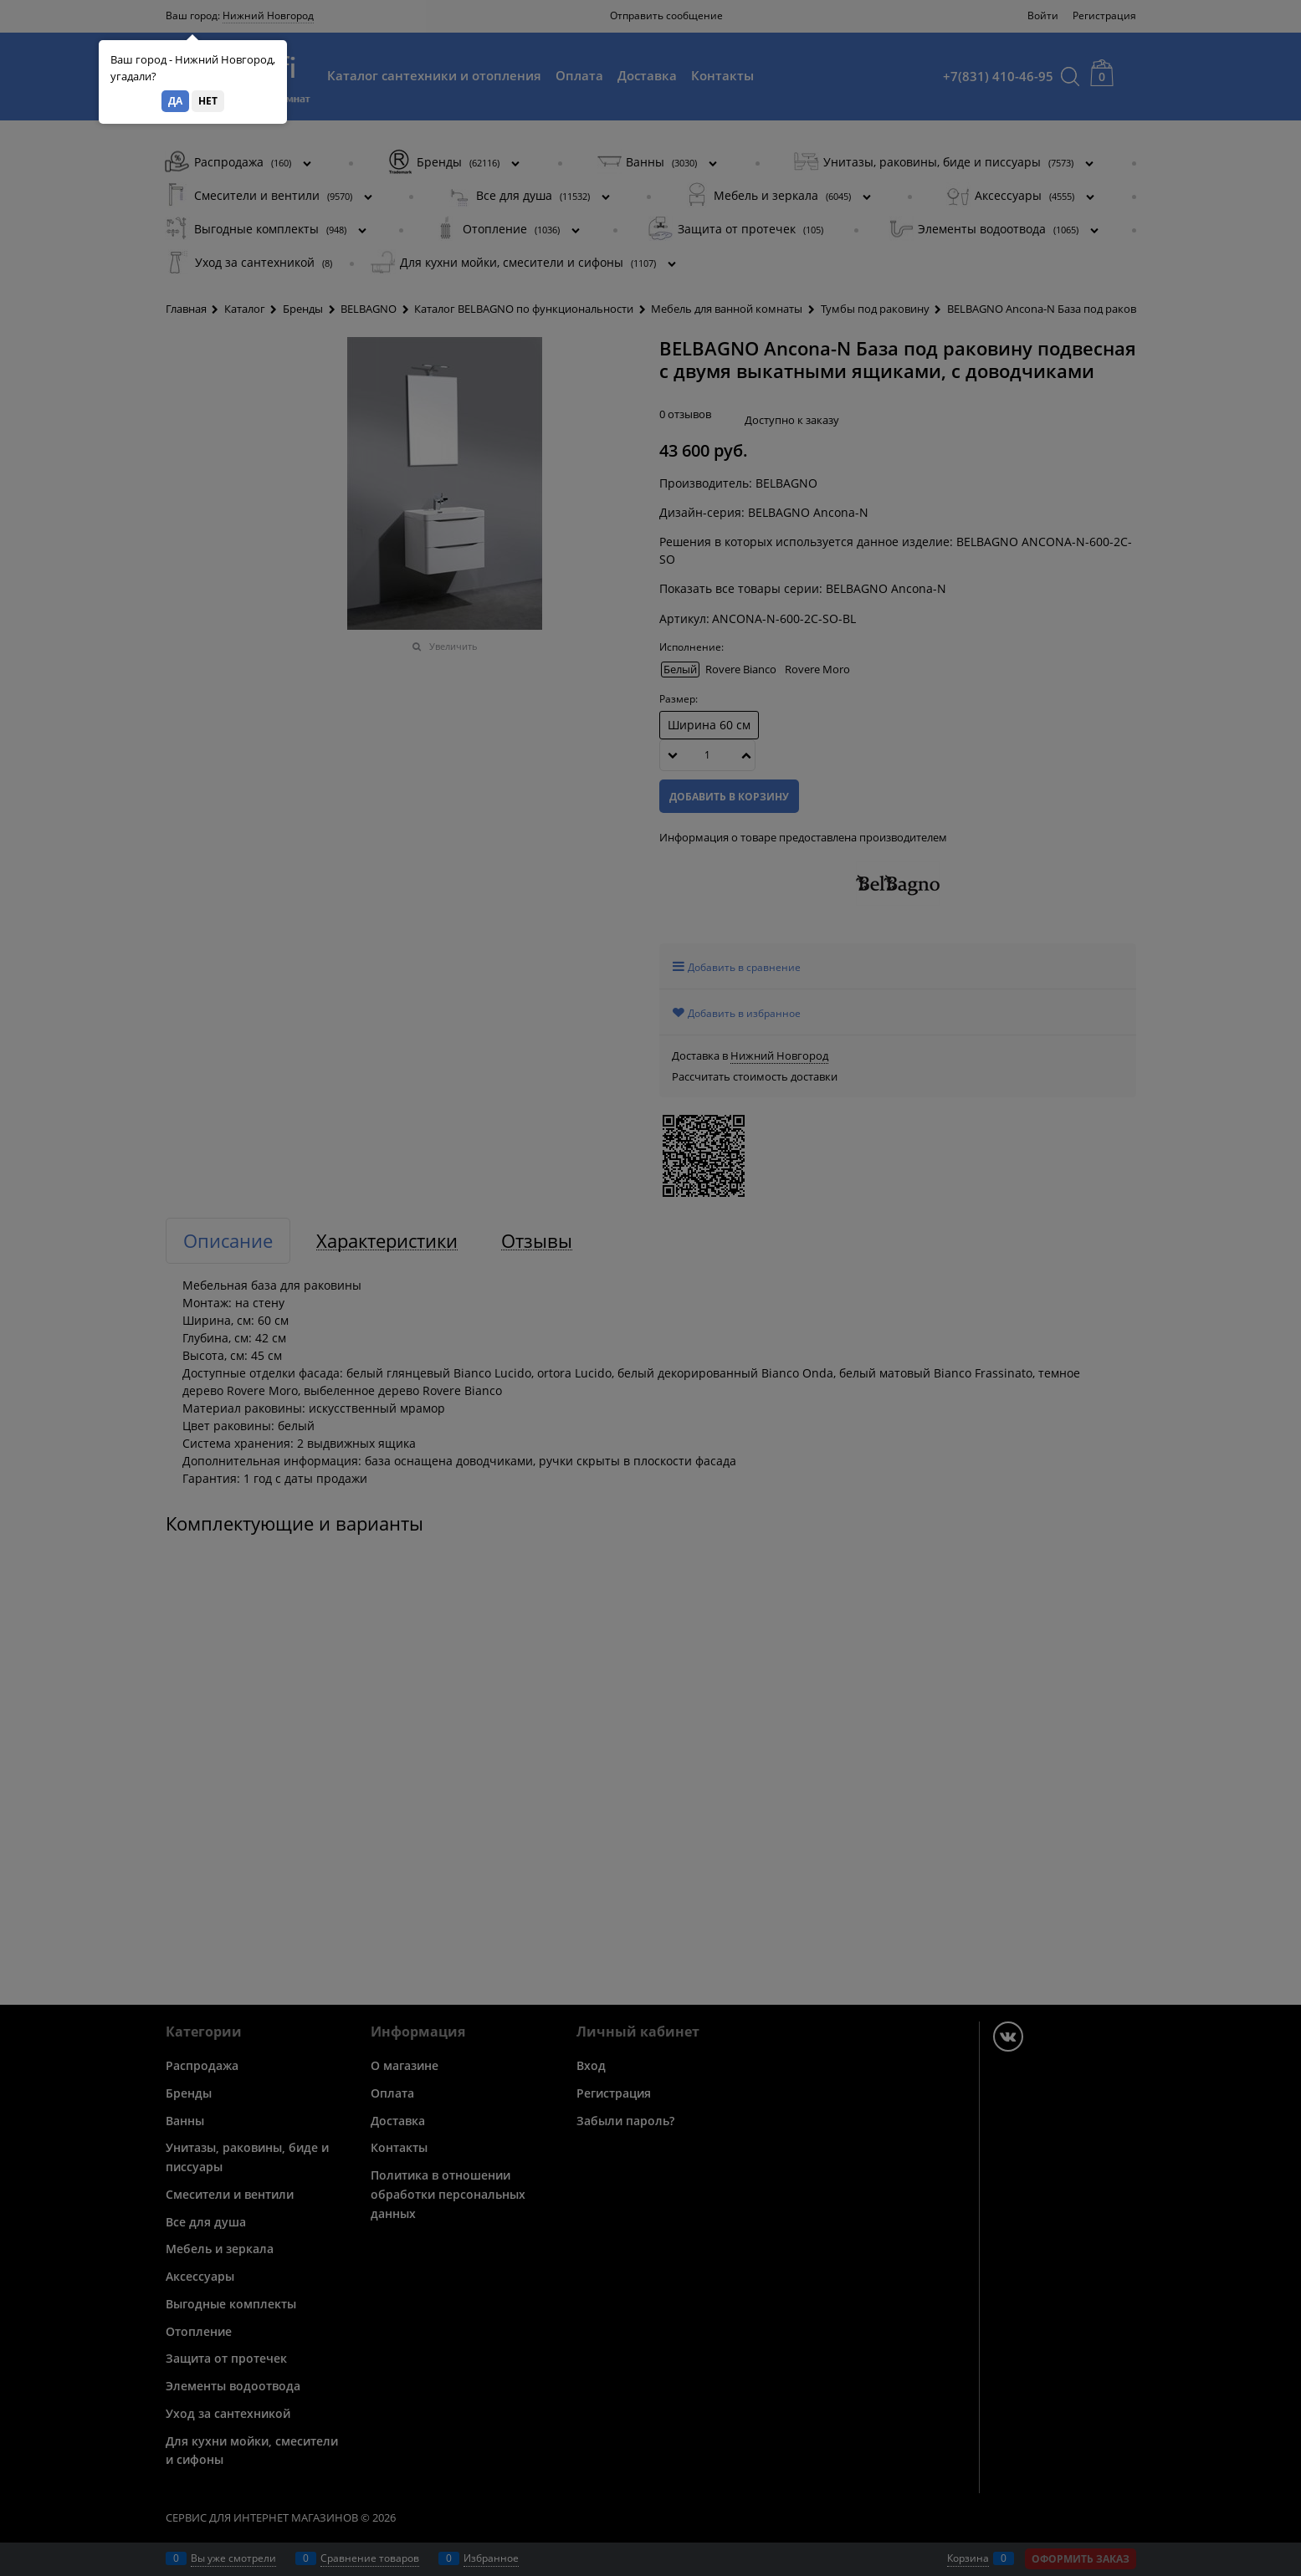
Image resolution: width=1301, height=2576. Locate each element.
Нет (208, 101)
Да (175, 101)
